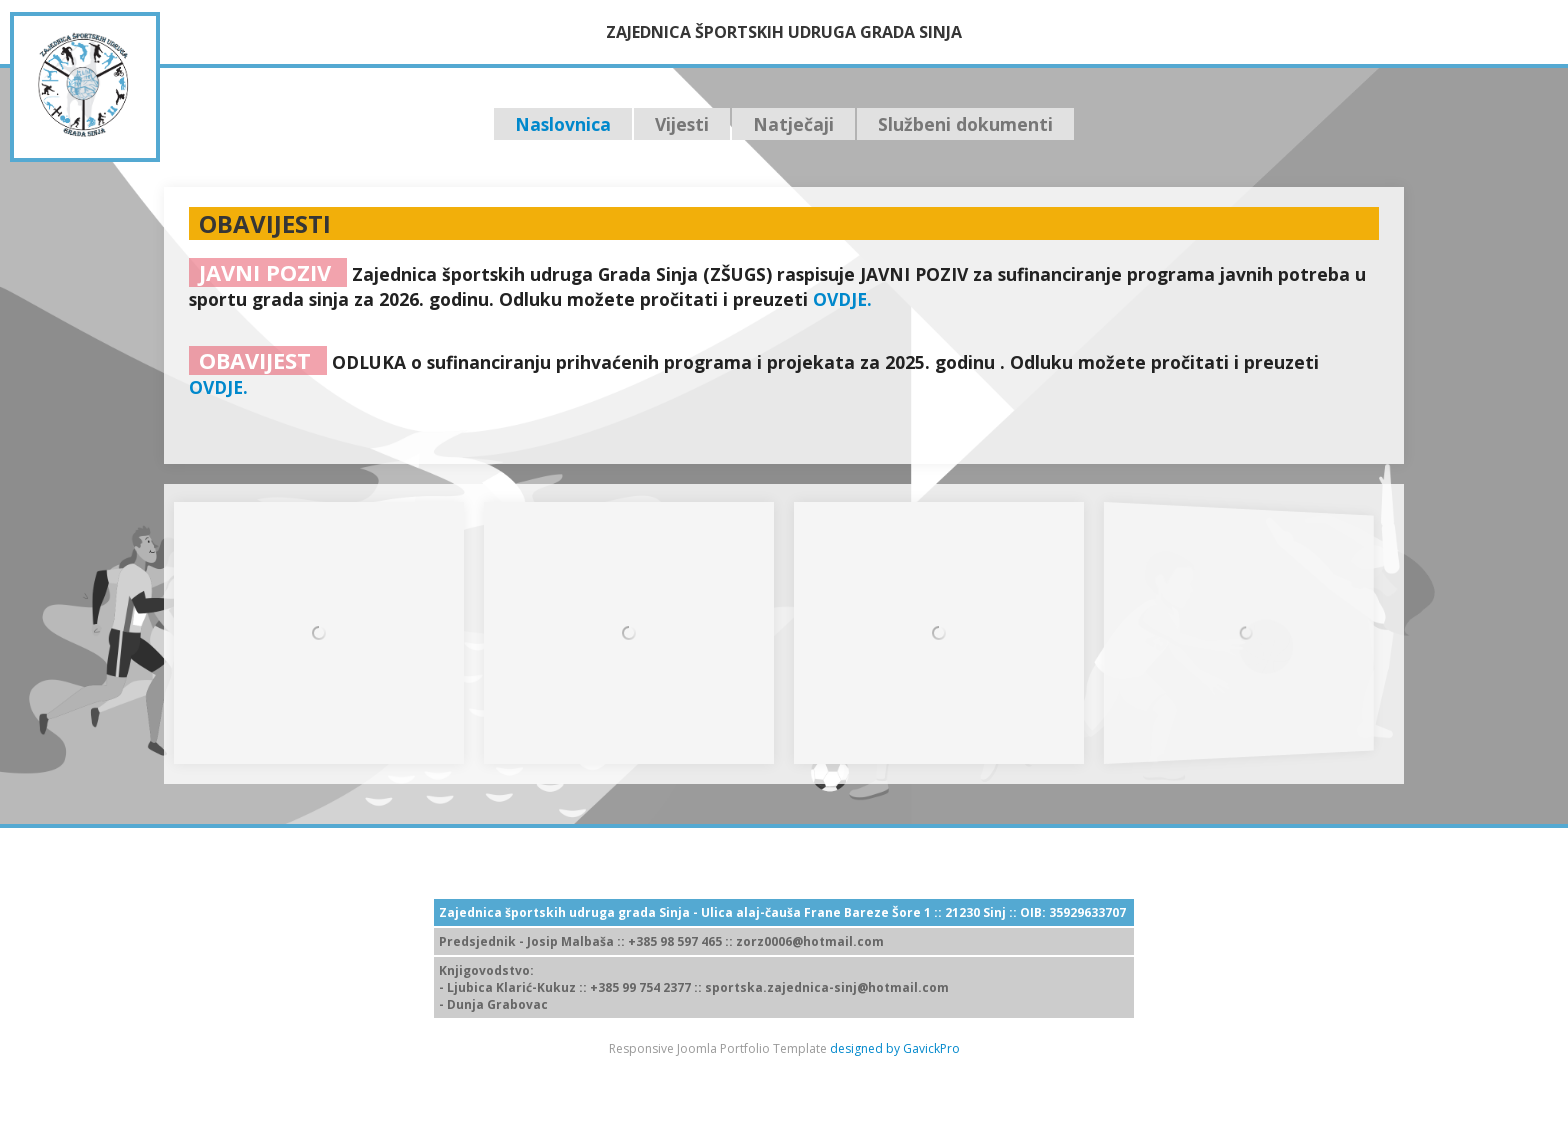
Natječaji (793, 124)
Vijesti (682, 124)
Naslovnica (563, 124)
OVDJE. (842, 299)
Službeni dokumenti (965, 124)
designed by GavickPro (895, 1048)
